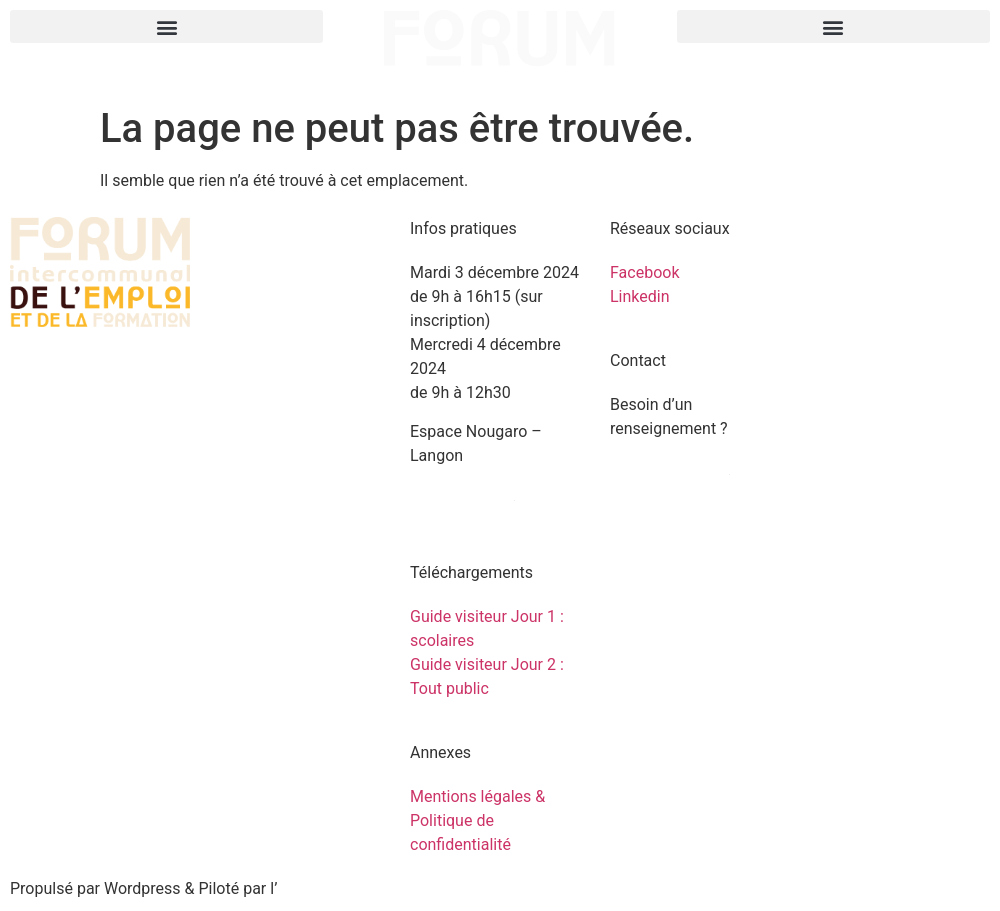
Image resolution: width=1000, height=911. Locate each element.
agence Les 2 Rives (345, 888)
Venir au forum (462, 493)
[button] (166, 26)
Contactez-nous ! (670, 467)
